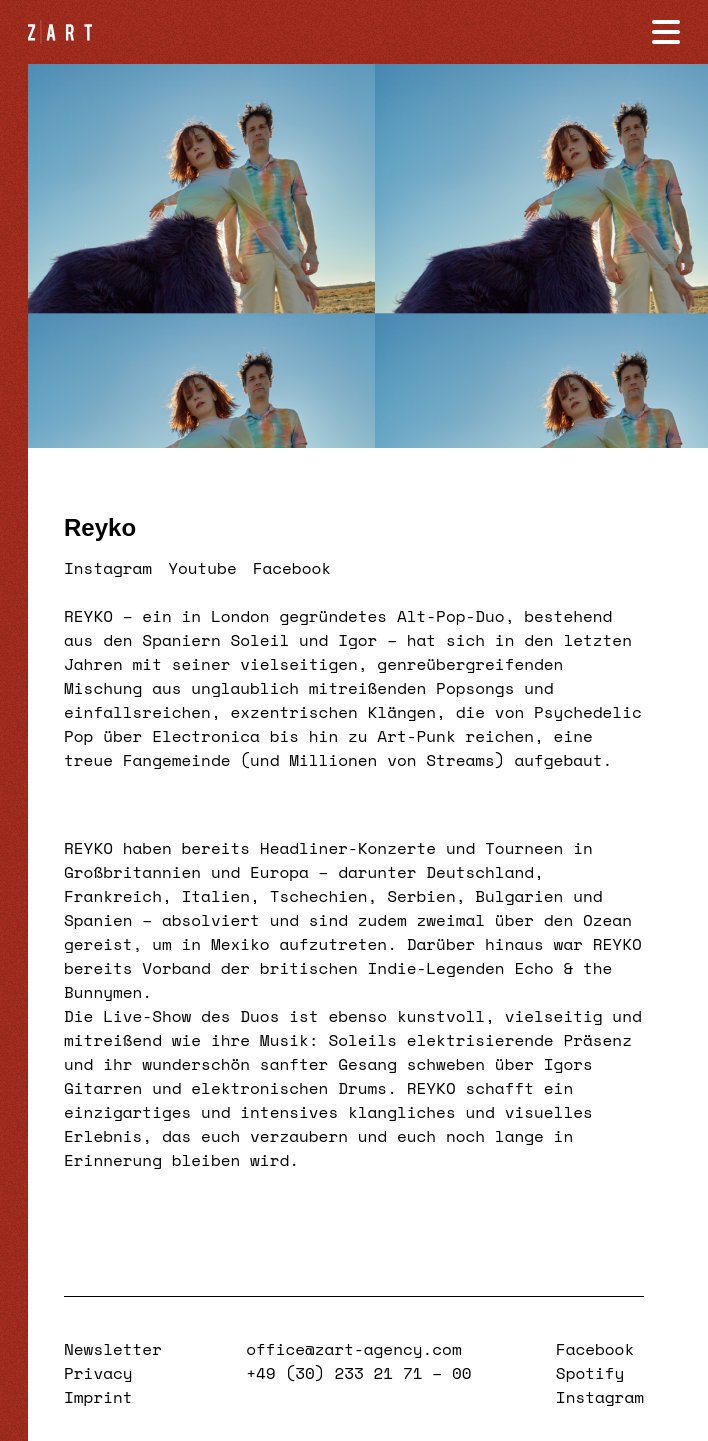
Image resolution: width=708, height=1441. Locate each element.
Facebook (292, 568)
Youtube (202, 568)
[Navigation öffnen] (666, 32)
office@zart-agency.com (353, 1349)
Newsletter (113, 1349)
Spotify (590, 1373)
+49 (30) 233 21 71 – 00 (358, 1373)
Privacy (98, 1373)
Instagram (108, 568)
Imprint (98, 1397)
